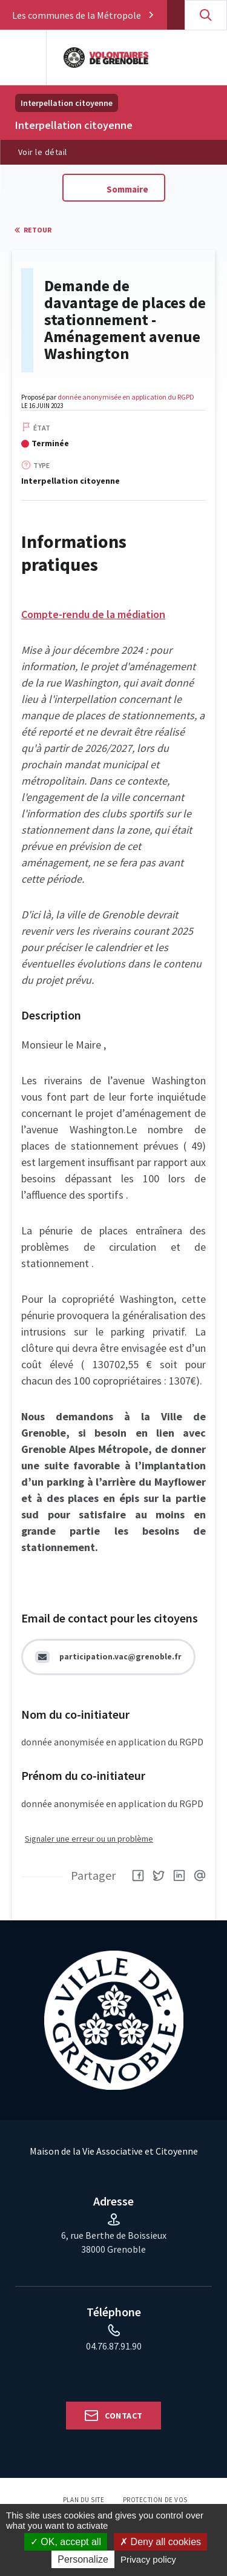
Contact (123, 2415)
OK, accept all (65, 2542)
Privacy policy (148, 2559)
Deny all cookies (160, 2542)
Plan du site (84, 2499)
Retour (37, 230)
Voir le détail (42, 152)
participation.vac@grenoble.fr (120, 1657)
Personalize (83, 2559)
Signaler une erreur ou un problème (89, 1838)
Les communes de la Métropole (76, 15)
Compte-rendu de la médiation (93, 614)
